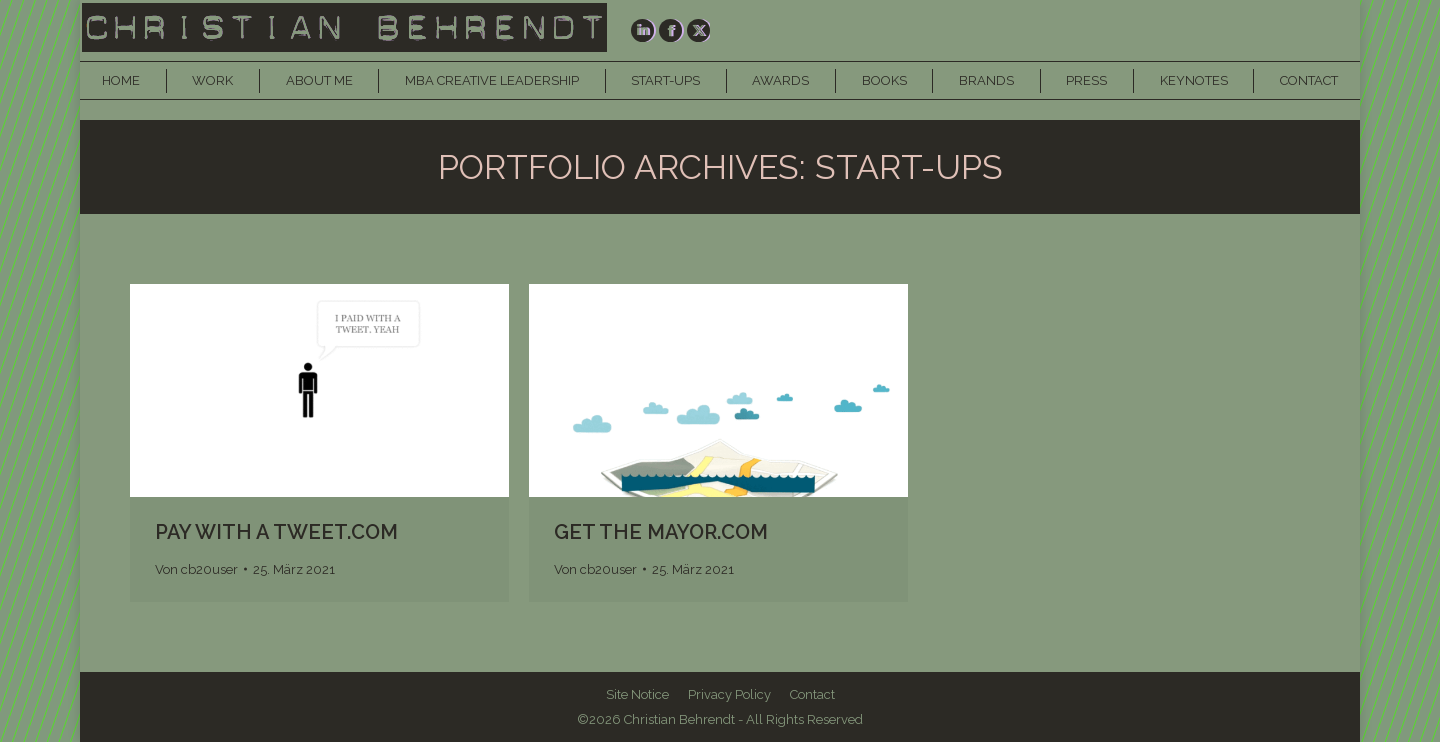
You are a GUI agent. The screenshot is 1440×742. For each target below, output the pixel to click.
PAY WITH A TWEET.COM (276, 532)
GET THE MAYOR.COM (661, 532)
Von (196, 569)
